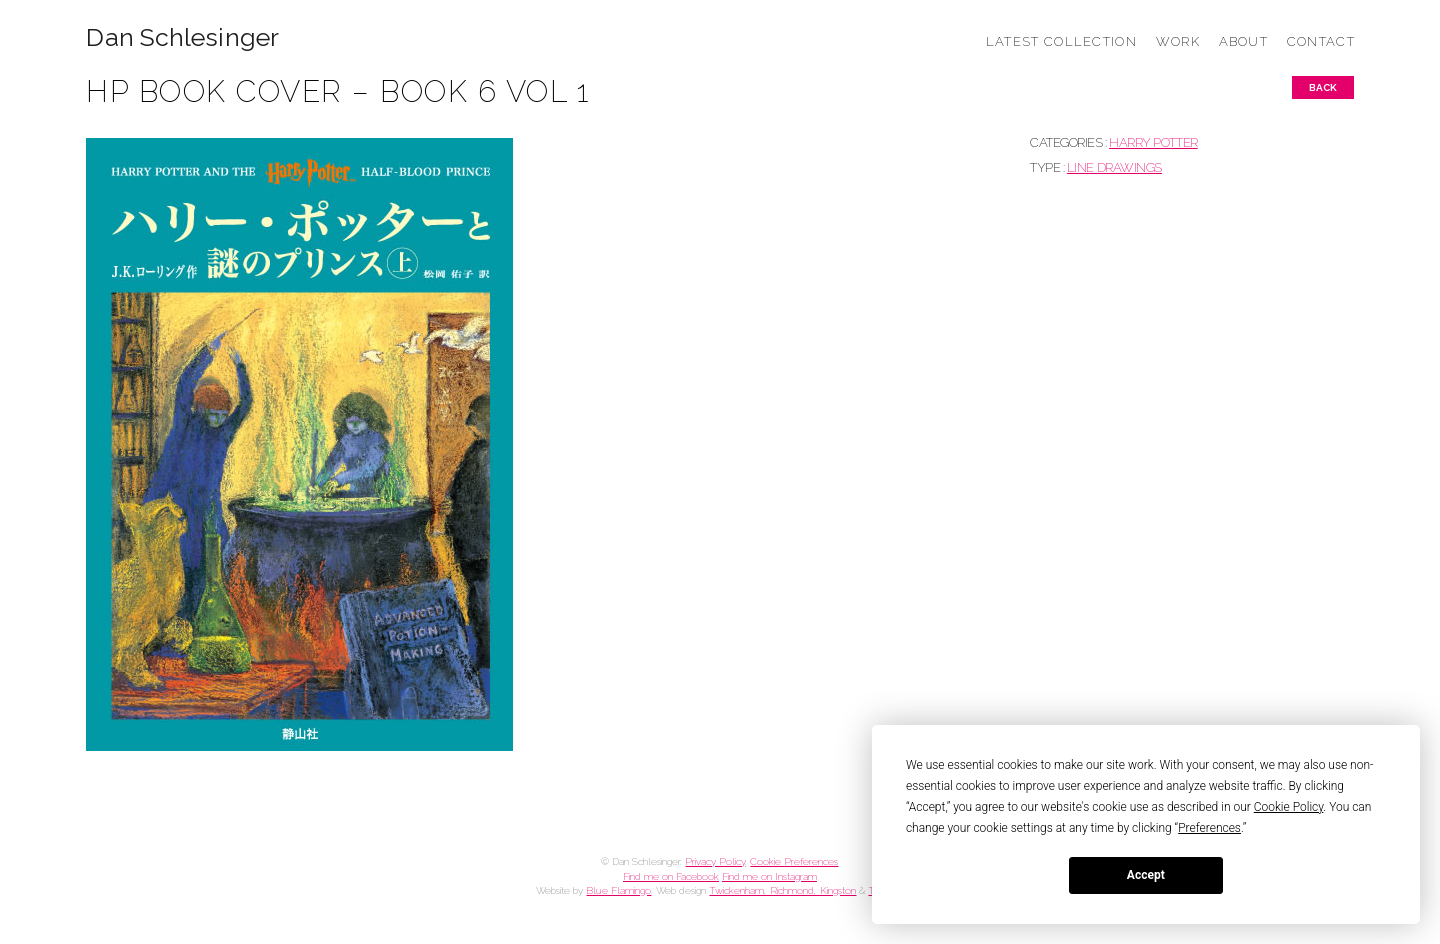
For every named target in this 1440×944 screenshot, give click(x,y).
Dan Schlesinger (182, 37)
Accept (1146, 875)
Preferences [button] (1209, 828)
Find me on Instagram (769, 876)
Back (1323, 87)
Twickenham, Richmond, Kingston (782, 890)
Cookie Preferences (794, 861)
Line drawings (1114, 167)
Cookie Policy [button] (1289, 807)
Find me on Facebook (671, 876)
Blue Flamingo (618, 890)
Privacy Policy (715, 861)
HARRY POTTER (1153, 142)
